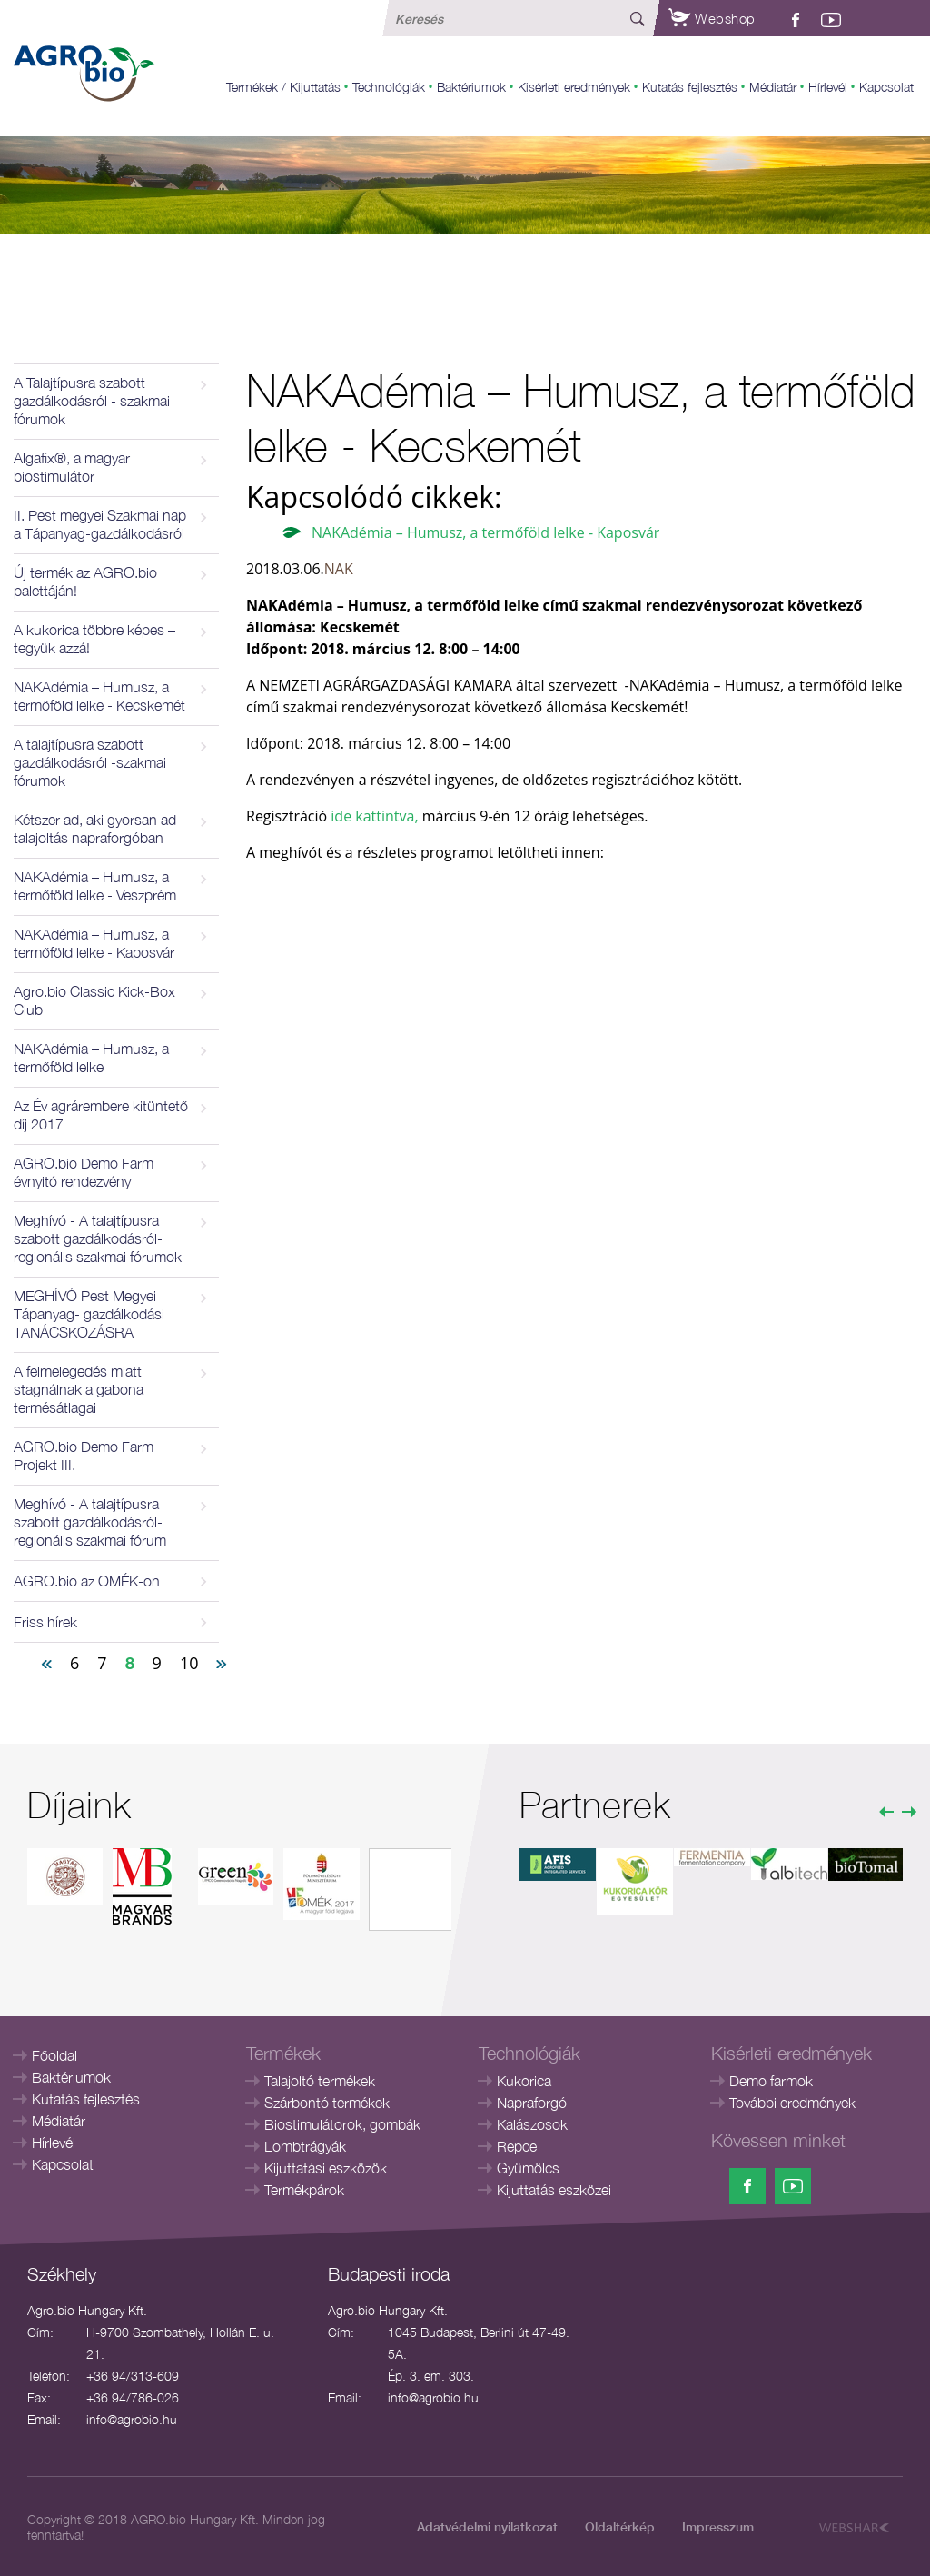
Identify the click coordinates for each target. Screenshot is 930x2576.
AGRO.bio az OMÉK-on (87, 1581)
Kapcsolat (886, 86)
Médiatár (772, 86)
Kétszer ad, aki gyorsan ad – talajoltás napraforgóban (100, 828)
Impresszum (718, 2526)
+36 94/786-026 (132, 2397)
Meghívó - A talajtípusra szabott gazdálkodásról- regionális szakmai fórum (90, 1522)
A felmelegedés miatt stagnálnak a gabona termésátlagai (78, 1389)
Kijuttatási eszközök (325, 2168)
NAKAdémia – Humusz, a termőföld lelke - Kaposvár (94, 943)
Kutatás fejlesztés (689, 86)
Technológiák (388, 86)
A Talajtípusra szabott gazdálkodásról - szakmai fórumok (92, 400)
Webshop (712, 18)
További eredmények (792, 2102)
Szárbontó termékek (327, 2102)
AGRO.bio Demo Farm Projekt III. (83, 1455)
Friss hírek (45, 1622)
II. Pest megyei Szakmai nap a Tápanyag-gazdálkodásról (100, 524)
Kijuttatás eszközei (554, 2190)
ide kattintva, (372, 816)
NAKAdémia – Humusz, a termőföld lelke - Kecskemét (99, 696)
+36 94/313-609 (132, 2375)
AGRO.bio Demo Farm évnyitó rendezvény (83, 1172)
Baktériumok (471, 86)
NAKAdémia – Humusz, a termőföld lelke (91, 1057)
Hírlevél (827, 86)
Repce (517, 2146)
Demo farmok (771, 2081)
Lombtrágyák (305, 2146)
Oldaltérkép (620, 2526)
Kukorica (524, 2081)
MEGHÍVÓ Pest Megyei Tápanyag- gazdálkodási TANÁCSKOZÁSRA (89, 1314)
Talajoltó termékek (319, 2081)
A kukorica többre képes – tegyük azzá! (94, 639)
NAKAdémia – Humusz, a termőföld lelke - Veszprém (95, 886)
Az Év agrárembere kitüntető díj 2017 (101, 1115)
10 (189, 1663)
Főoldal (54, 2055)
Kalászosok (532, 2124)
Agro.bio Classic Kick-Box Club (94, 1000)
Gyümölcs (528, 2168)
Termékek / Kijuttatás (283, 86)
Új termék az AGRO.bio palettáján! (85, 581)
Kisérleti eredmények (574, 86)
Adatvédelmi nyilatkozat (487, 2526)
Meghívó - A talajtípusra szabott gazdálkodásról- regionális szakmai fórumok (98, 1238)
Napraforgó (532, 2102)
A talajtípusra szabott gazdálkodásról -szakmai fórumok (90, 762)
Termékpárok (304, 2190)
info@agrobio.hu (131, 2419)
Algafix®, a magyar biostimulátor (72, 467)
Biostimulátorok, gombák (342, 2124)
